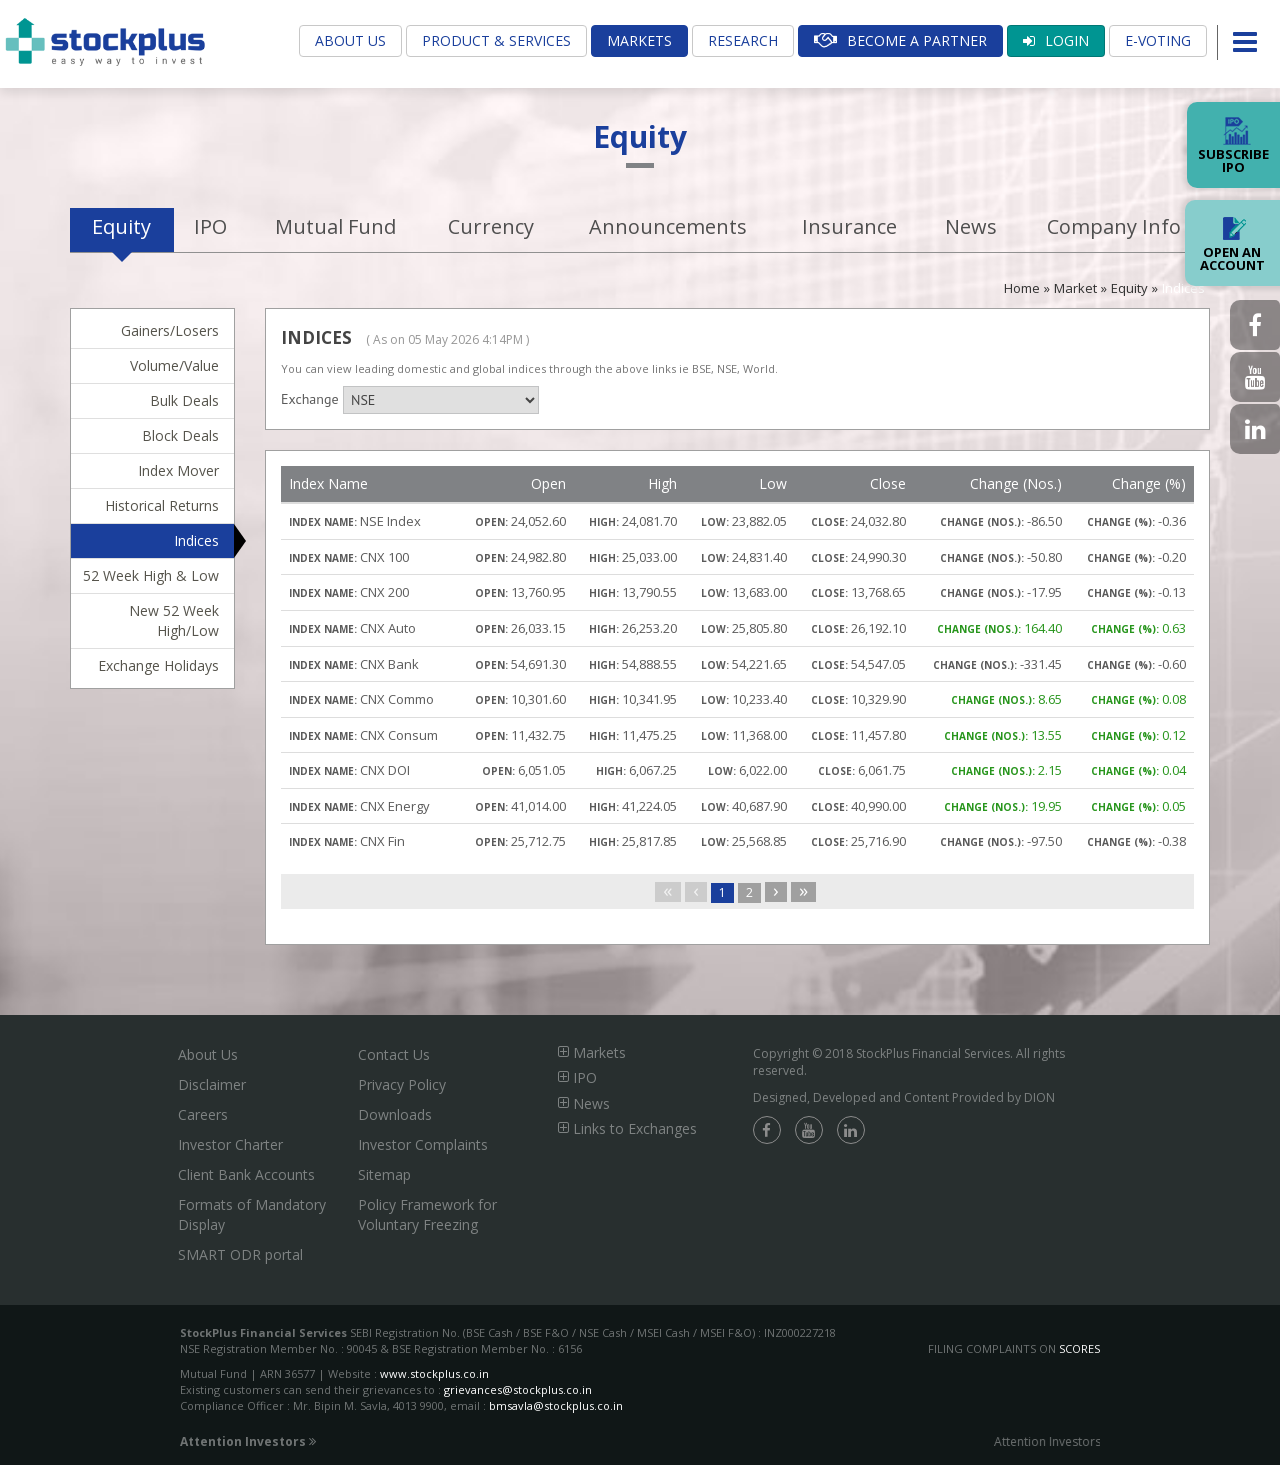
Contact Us (394, 1054)
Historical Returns (162, 505)
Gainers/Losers (170, 330)
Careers (203, 1114)
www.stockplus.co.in (433, 1373)
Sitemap (384, 1174)
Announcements (668, 226)
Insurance (849, 226)
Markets (639, 40)
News (971, 226)
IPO (210, 226)
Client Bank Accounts (246, 1174)
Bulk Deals (184, 400)
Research (743, 40)
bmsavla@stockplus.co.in (556, 1405)
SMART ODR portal (240, 1254)
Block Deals (180, 435)
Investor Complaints (423, 1144)
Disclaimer (212, 1084)
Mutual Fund (335, 226)
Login (1056, 40)
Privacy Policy (402, 1084)
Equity (121, 226)
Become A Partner (900, 40)
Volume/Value (174, 365)
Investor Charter (230, 1144)
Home (1022, 288)
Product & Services (496, 40)
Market (1075, 288)
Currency (491, 226)
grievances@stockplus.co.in (518, 1389)
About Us (350, 40)
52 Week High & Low (151, 575)
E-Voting (1158, 40)
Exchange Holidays (158, 665)
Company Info (1114, 226)
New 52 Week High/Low (174, 620)
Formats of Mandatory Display (252, 1214)
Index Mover (178, 470)
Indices (1183, 288)
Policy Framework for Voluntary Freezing (427, 1214)
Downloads (395, 1114)
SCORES (1079, 1348)
